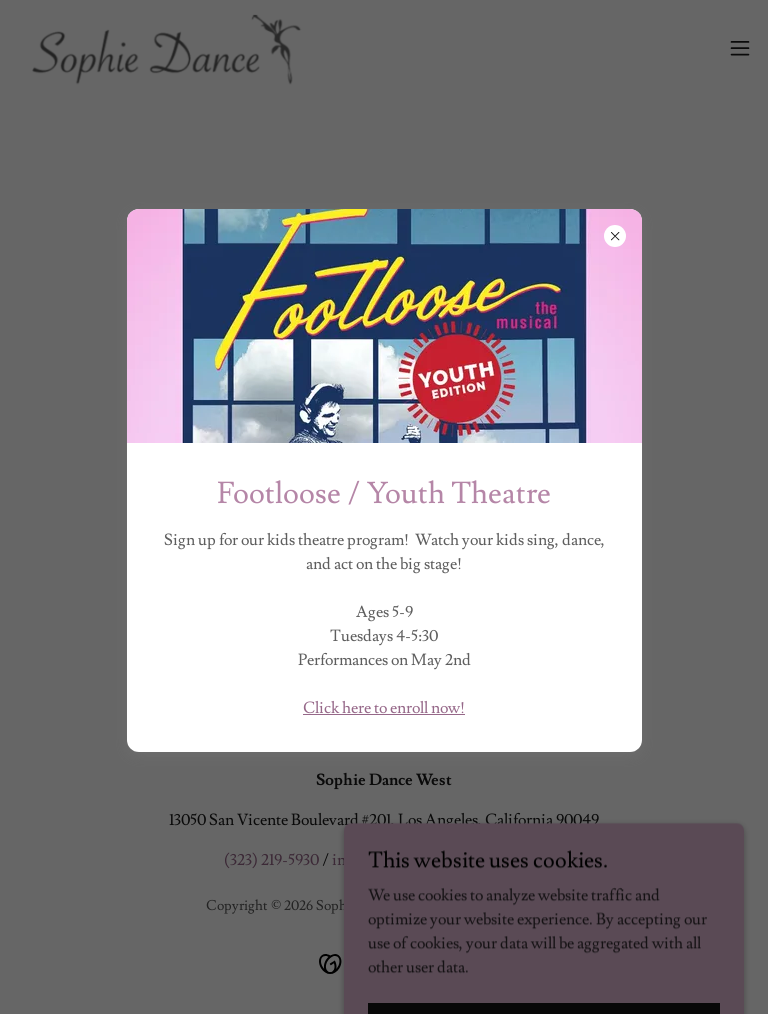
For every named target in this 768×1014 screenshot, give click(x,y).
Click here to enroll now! (384, 708)
